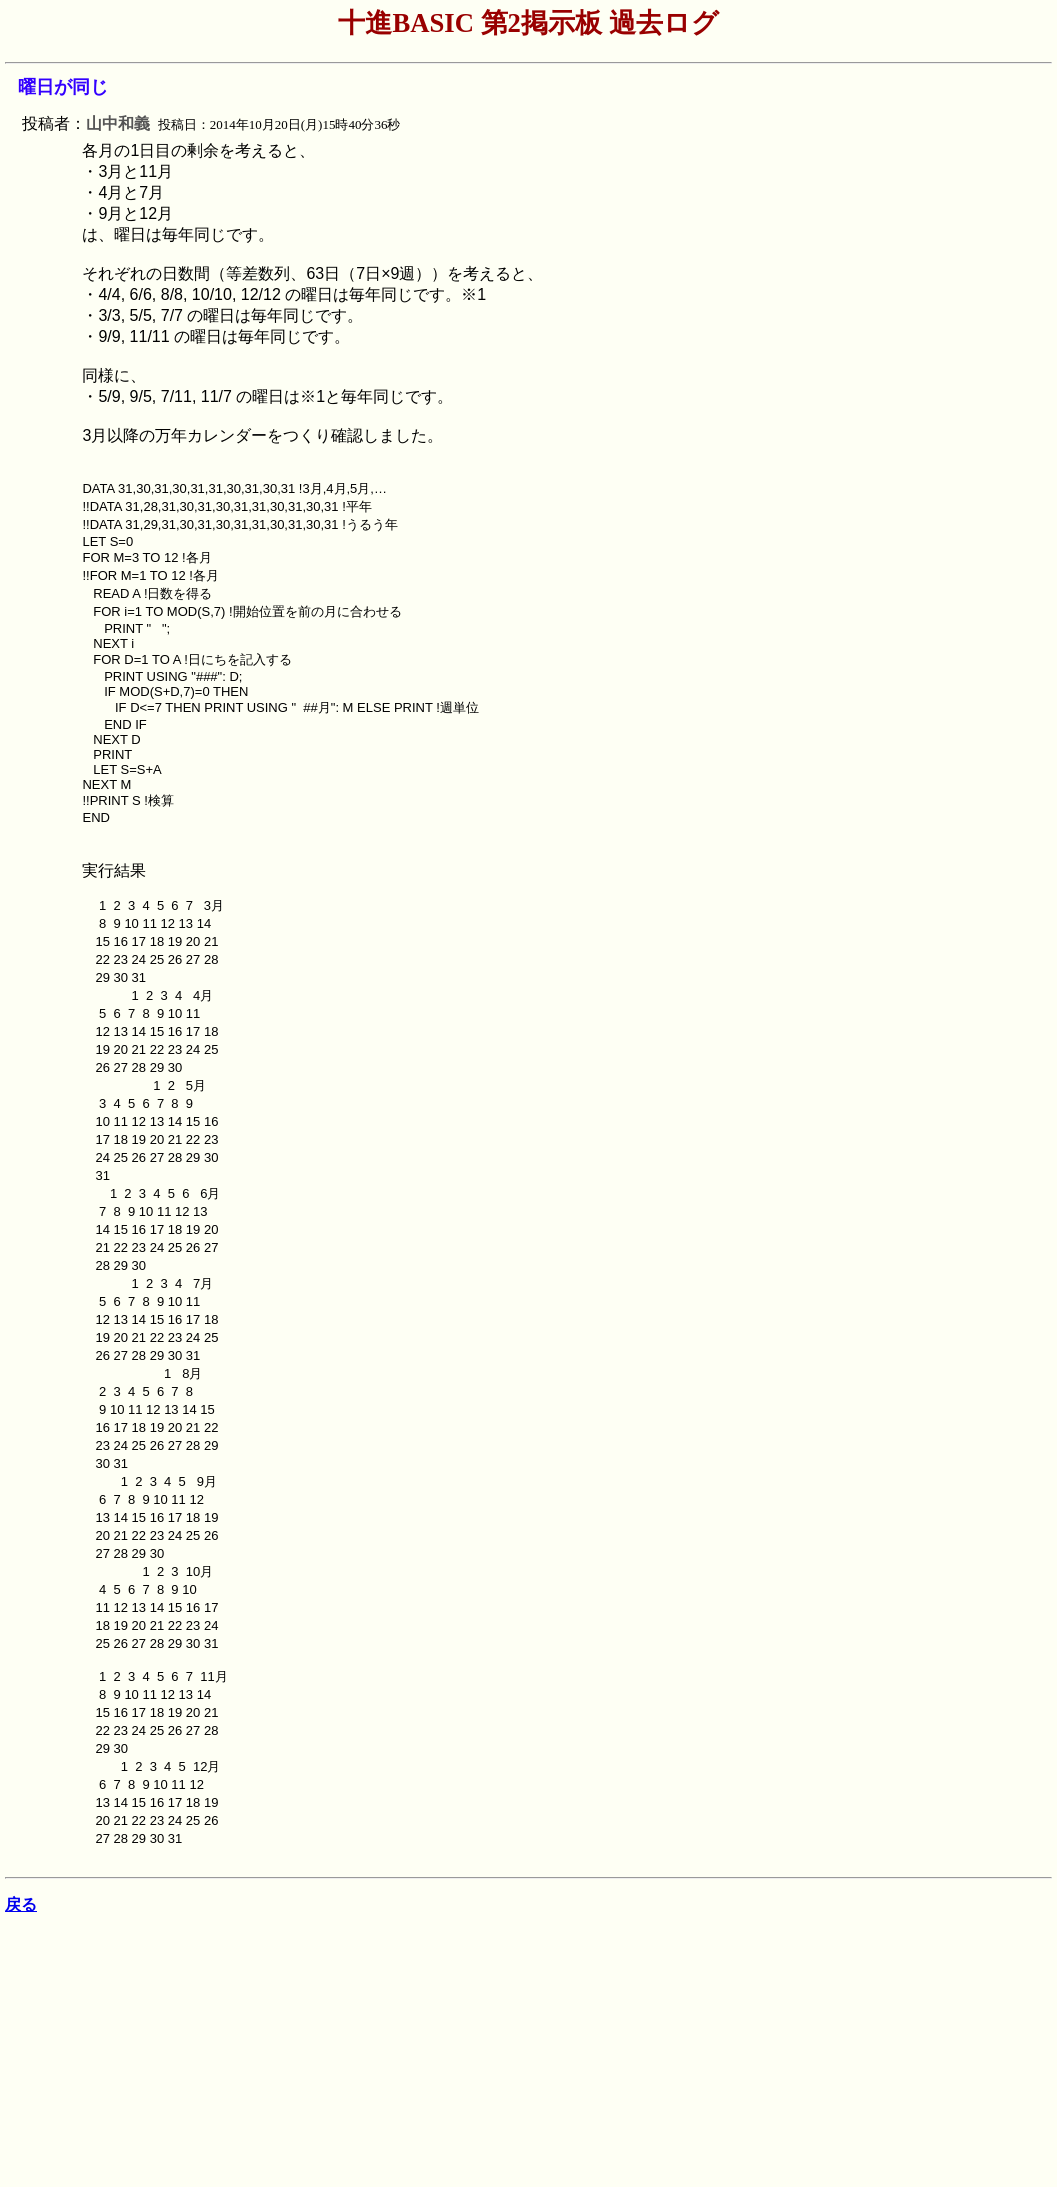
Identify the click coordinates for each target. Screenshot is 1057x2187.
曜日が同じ (63, 87)
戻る (21, 1904)
